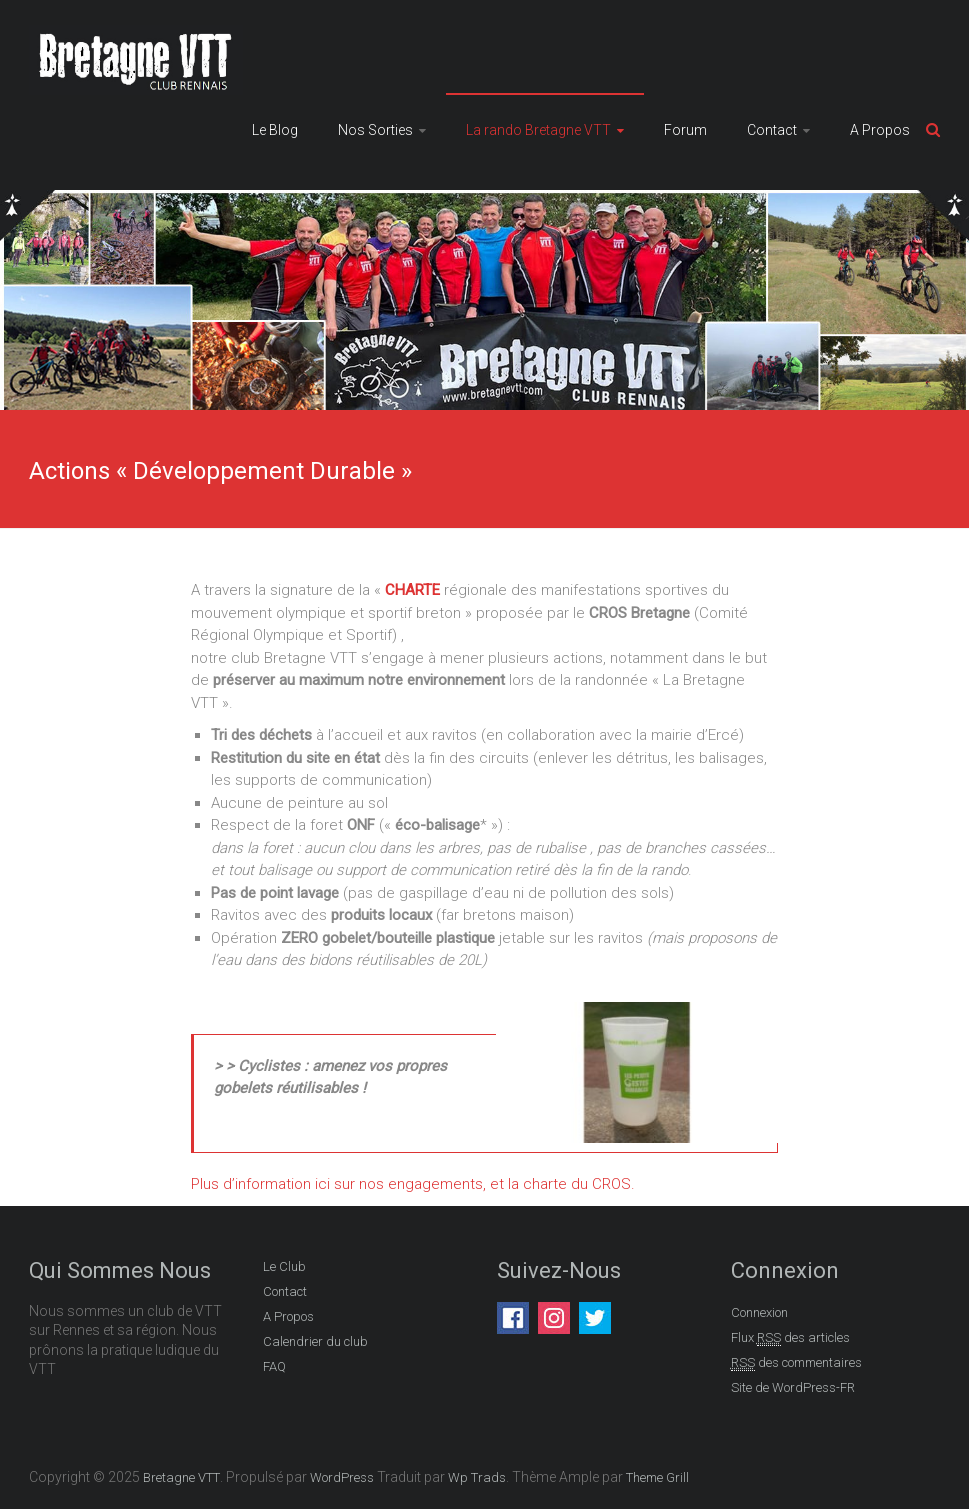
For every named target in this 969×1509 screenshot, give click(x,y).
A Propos (880, 130)
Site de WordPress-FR (793, 1387)
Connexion (759, 1312)
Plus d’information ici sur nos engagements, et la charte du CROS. (413, 1184)
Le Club (284, 1266)
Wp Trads (477, 1477)
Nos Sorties (375, 130)
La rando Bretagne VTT (538, 130)
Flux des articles (790, 1338)
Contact (772, 130)
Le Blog (275, 130)
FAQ (274, 1366)
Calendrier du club (315, 1341)
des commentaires (796, 1363)
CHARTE (414, 590)
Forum (685, 130)
